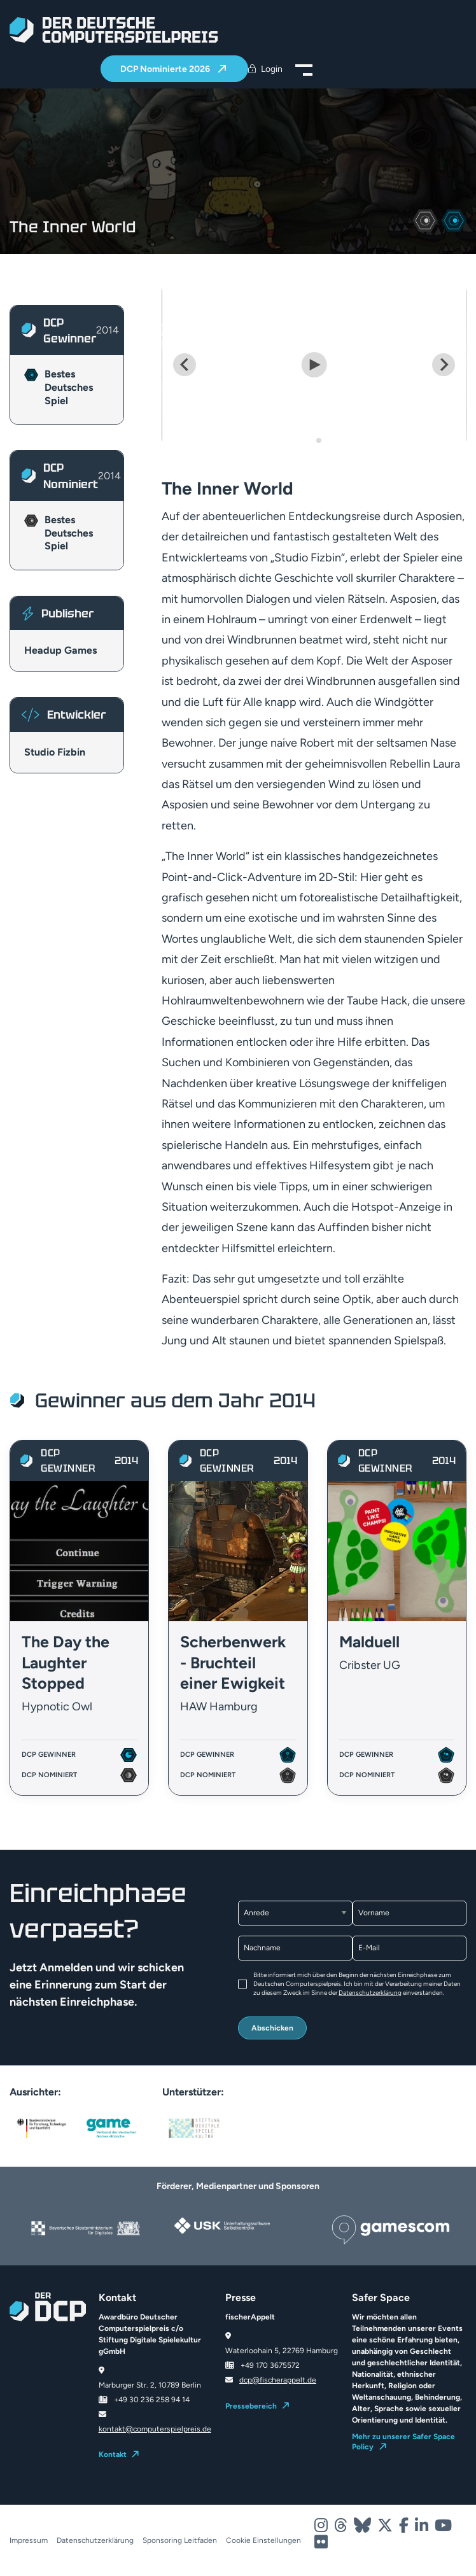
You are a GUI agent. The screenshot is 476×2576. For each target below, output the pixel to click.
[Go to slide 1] (309, 440)
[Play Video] (314, 364)
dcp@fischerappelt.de (277, 2379)
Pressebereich (251, 2406)
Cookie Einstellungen (263, 2540)
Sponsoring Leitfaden (180, 2540)
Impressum (29, 2540)
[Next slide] (443, 364)
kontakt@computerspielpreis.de (155, 2429)
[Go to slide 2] (318, 440)
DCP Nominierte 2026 (166, 69)
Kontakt (113, 2454)
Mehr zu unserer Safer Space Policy (403, 2441)
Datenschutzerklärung (370, 1992)
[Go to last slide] (184, 364)
